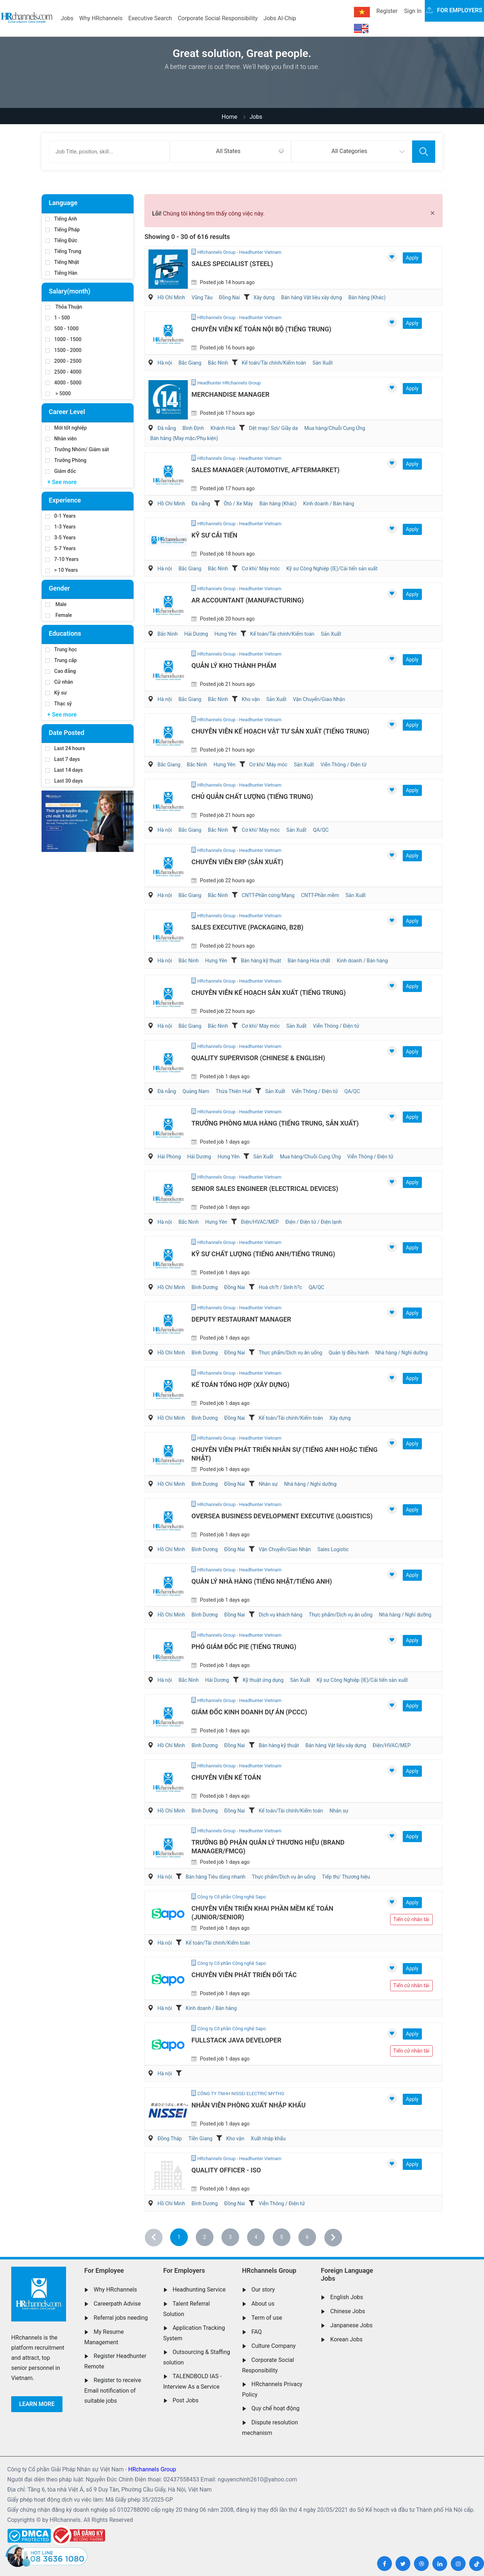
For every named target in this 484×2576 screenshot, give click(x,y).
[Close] (432, 213)
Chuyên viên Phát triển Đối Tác (244, 1975)
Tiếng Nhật (62, 262)
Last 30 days (64, 781)
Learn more (37, 2404)
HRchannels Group (269, 2270)
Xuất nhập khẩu (268, 2138)
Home (229, 116)
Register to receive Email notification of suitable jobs (112, 2390)
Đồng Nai (229, 297)
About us (263, 2303)
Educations (65, 633)
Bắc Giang (189, 363)
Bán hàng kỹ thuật (261, 960)
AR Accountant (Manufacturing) (247, 600)
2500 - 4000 (63, 372)
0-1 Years (60, 516)
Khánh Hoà (223, 428)
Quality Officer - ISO (226, 2170)
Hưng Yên (226, 634)
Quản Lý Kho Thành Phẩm (233, 665)
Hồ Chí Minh (171, 297)
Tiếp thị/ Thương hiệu (346, 1877)
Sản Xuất (322, 363)
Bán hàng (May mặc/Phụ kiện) (184, 438)
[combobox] (230, 151)
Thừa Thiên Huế (233, 1091)
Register (387, 11)
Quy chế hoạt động (275, 2408)
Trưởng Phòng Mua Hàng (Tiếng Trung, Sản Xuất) (275, 1123)
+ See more (62, 482)
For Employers (184, 2270)
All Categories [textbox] (349, 151)
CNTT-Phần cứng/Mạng (268, 895)
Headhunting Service (199, 2289)
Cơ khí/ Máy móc (261, 568)
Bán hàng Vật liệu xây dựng (311, 297)
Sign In (413, 11)
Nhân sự (268, 1484)
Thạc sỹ (59, 703)
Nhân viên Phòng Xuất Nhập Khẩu (248, 2105)
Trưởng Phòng (66, 460)
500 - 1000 (62, 328)
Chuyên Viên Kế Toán (226, 1777)
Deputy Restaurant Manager (241, 1319)
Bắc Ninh (218, 363)
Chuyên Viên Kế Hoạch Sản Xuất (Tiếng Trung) (268, 992)
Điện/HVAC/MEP (260, 1222)
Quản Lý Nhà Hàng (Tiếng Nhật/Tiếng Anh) (261, 1581)
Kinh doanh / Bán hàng (328, 503)
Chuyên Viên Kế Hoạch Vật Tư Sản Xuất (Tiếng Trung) (280, 731)
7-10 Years (62, 559)
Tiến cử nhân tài (411, 1919)
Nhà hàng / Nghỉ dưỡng (401, 1353)
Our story (263, 2289)
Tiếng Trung (63, 251)
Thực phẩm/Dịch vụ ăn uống (290, 1353)
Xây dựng (264, 297)
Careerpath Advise (117, 2303)
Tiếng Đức (61, 240)
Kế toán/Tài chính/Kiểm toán (274, 363)
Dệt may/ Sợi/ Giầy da (273, 428)
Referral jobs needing (121, 2317)
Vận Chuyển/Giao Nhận (319, 699)
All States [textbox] (228, 151)
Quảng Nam (195, 1091)
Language (63, 202)
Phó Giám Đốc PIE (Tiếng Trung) (243, 1646)
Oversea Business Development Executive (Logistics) (282, 1516)
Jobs (67, 18)
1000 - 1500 (63, 339)
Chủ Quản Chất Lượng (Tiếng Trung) (252, 796)
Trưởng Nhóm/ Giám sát (77, 449)
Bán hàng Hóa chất (309, 960)
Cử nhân (59, 682)
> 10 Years (62, 570)
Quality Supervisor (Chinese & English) (258, 1058)
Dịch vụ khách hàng (280, 1615)
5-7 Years (60, 548)
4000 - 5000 (63, 383)
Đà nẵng (166, 428)
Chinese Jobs (347, 2311)
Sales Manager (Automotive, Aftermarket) (265, 470)
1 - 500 (58, 318)
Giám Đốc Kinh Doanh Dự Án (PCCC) (249, 1712)
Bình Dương (204, 1287)
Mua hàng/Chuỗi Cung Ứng (334, 428)
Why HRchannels (100, 18)
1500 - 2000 (63, 350)
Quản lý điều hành (349, 1353)
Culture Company (273, 2345)
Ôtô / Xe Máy (238, 503)
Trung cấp (61, 660)
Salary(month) (69, 291)
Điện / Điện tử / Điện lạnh (313, 1222)
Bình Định (193, 428)
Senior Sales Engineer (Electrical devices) (264, 1188)
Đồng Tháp (169, 2138)
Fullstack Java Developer (236, 2040)
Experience (65, 500)
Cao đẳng (61, 671)
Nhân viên (61, 438)
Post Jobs (186, 2400)
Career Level (67, 411)
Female (59, 615)
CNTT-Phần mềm (320, 895)
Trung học (61, 649)
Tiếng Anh (61, 219)
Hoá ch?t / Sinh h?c (280, 1287)
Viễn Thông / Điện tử (343, 764)
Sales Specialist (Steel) (232, 263)
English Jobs (346, 2297)
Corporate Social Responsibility (218, 18)
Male (56, 604)
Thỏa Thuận (64, 307)
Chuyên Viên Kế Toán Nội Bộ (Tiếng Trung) (261, 329)
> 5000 (58, 393)
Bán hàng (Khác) (367, 297)
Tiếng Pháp (63, 229)
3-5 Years (60, 537)
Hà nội (164, 363)
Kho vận (251, 699)
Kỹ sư (56, 693)
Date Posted (66, 732)
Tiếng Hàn (61, 273)
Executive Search (150, 18)
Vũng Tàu (201, 297)
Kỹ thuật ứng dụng (263, 1680)
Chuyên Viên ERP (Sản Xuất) (237, 862)
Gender (59, 588)
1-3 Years (60, 527)
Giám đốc (61, 471)
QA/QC (321, 830)
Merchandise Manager (230, 394)
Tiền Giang (201, 2138)
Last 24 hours (65, 748)
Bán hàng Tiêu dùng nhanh (215, 1877)
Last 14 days (64, 770)
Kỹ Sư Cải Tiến (214, 535)
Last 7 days (63, 759)
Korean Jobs (346, 2339)
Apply (412, 258)
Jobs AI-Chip (279, 18)
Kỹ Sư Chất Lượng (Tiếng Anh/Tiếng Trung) (263, 1254)
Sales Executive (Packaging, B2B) (247, 927)
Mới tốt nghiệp (66, 428)
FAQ (256, 2331)
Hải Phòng (169, 1156)
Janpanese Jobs (351, 2325)
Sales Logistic (333, 1549)
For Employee (104, 2270)
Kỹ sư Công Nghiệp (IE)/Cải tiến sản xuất (331, 568)
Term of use (266, 2317)
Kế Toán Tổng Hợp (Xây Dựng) (240, 1384)
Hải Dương (196, 634)
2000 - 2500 (63, 361)
